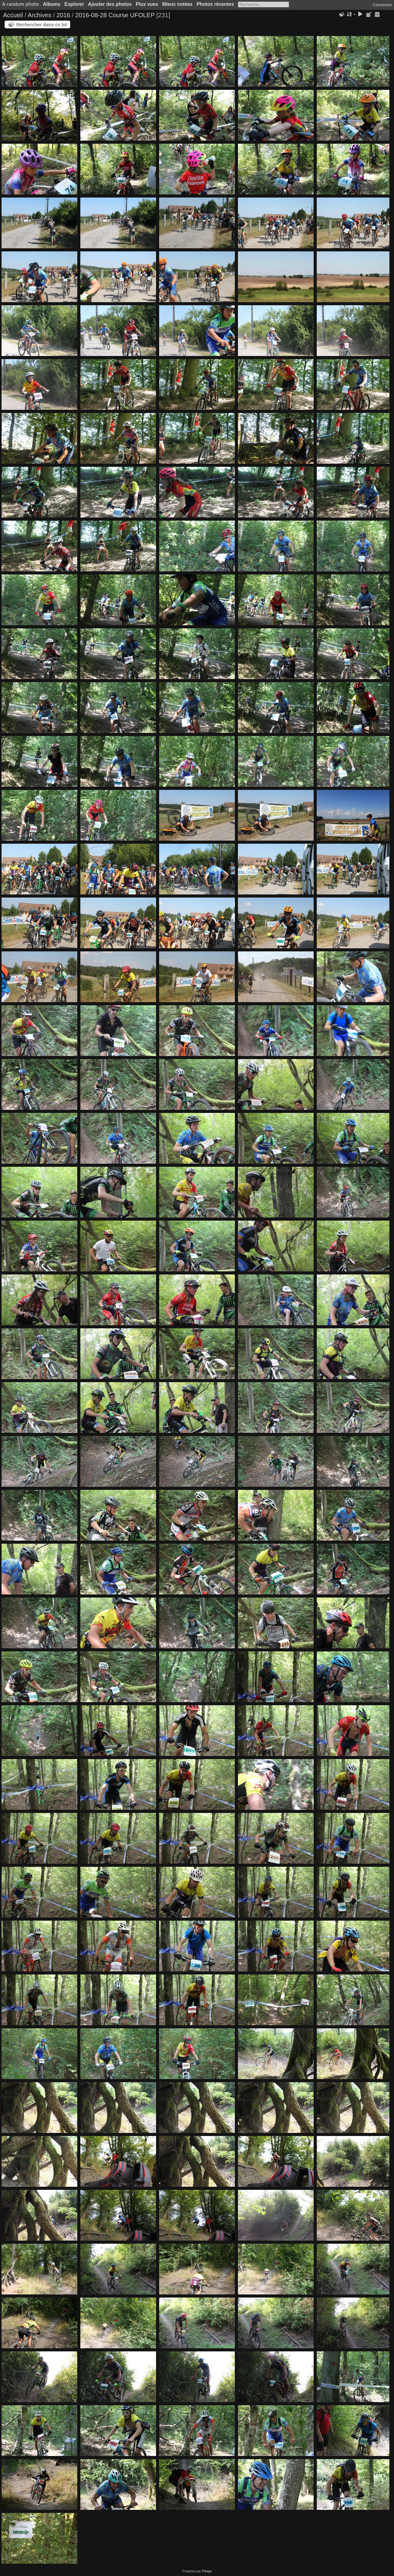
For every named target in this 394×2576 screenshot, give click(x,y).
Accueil (13, 15)
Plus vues (147, 4)
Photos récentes (215, 4)
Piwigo (207, 2571)
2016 (63, 15)
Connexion (382, 4)
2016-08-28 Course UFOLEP (115, 15)
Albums (51, 4)
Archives (39, 15)
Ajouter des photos (110, 4)
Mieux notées (177, 4)
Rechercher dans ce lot (41, 24)
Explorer (74, 4)
